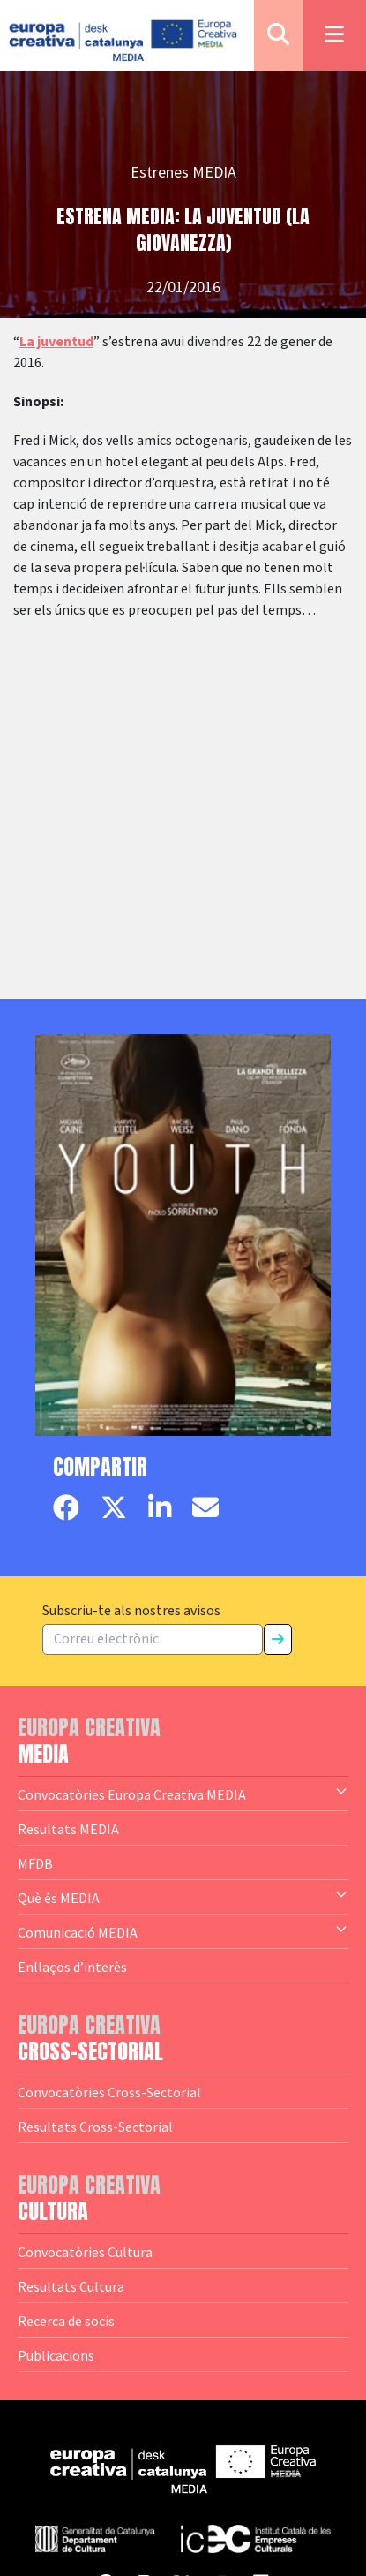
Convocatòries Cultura (85, 2252)
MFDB (35, 1863)
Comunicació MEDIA (183, 1931)
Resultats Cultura (71, 2286)
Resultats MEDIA (68, 1829)
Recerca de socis (66, 2321)
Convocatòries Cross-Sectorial (109, 2092)
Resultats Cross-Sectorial (95, 2126)
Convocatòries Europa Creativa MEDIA (183, 1793)
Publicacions (56, 2355)
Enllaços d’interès (72, 1966)
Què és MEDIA (183, 1897)
